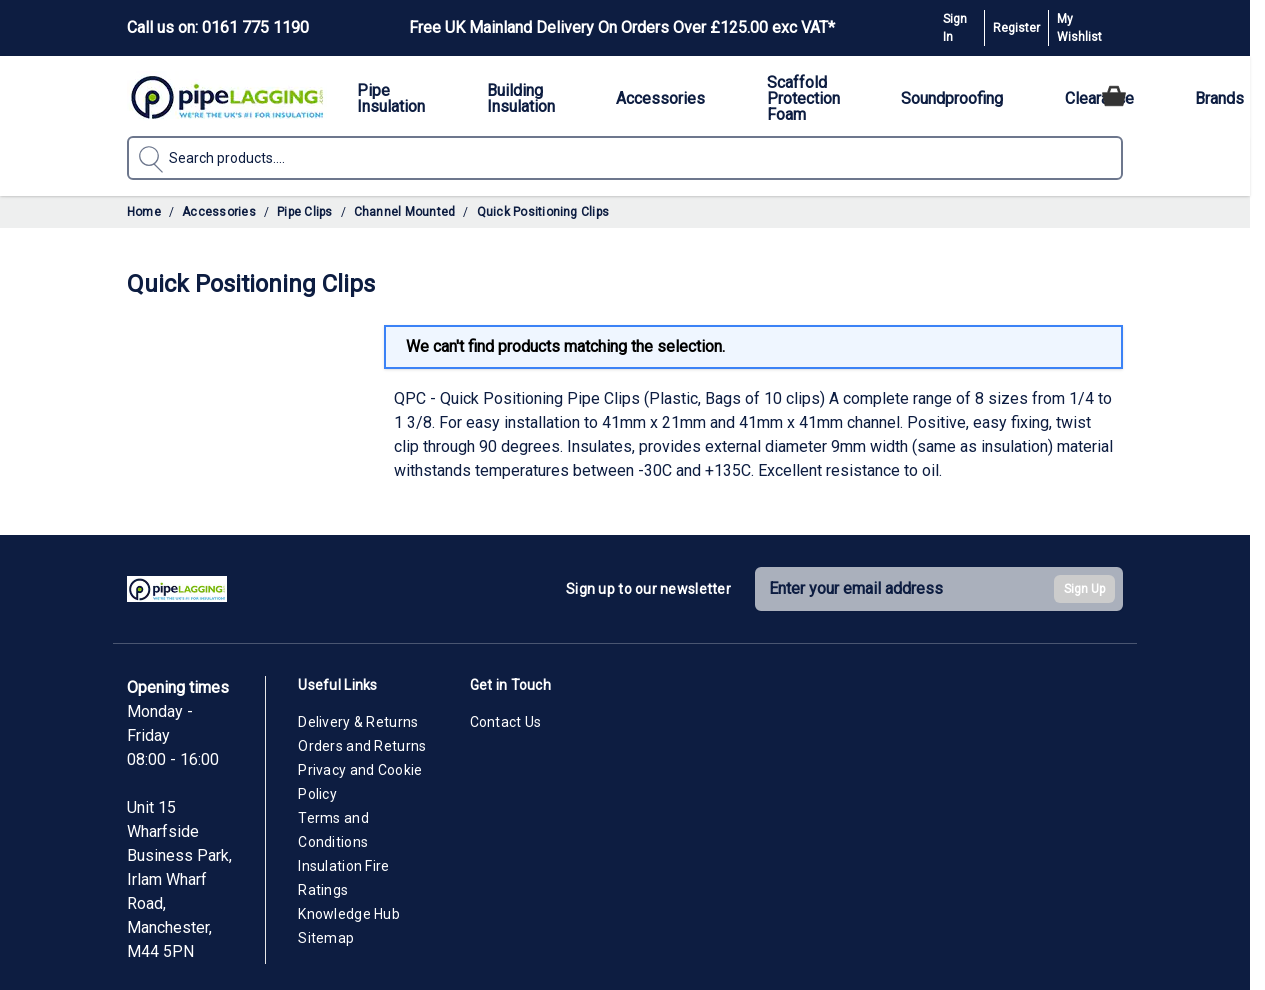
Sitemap (326, 938)
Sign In (955, 28)
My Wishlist (1079, 28)
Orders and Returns (362, 746)
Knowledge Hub (349, 914)
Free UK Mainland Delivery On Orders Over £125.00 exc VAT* (622, 27)
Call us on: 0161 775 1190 (218, 27)
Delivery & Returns (358, 722)
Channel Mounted (405, 212)
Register (1016, 28)
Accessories (219, 212)
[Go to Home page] (227, 96)
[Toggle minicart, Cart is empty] (1114, 96)
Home (144, 212)
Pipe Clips (304, 212)
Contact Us (506, 722)
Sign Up (1084, 589)
